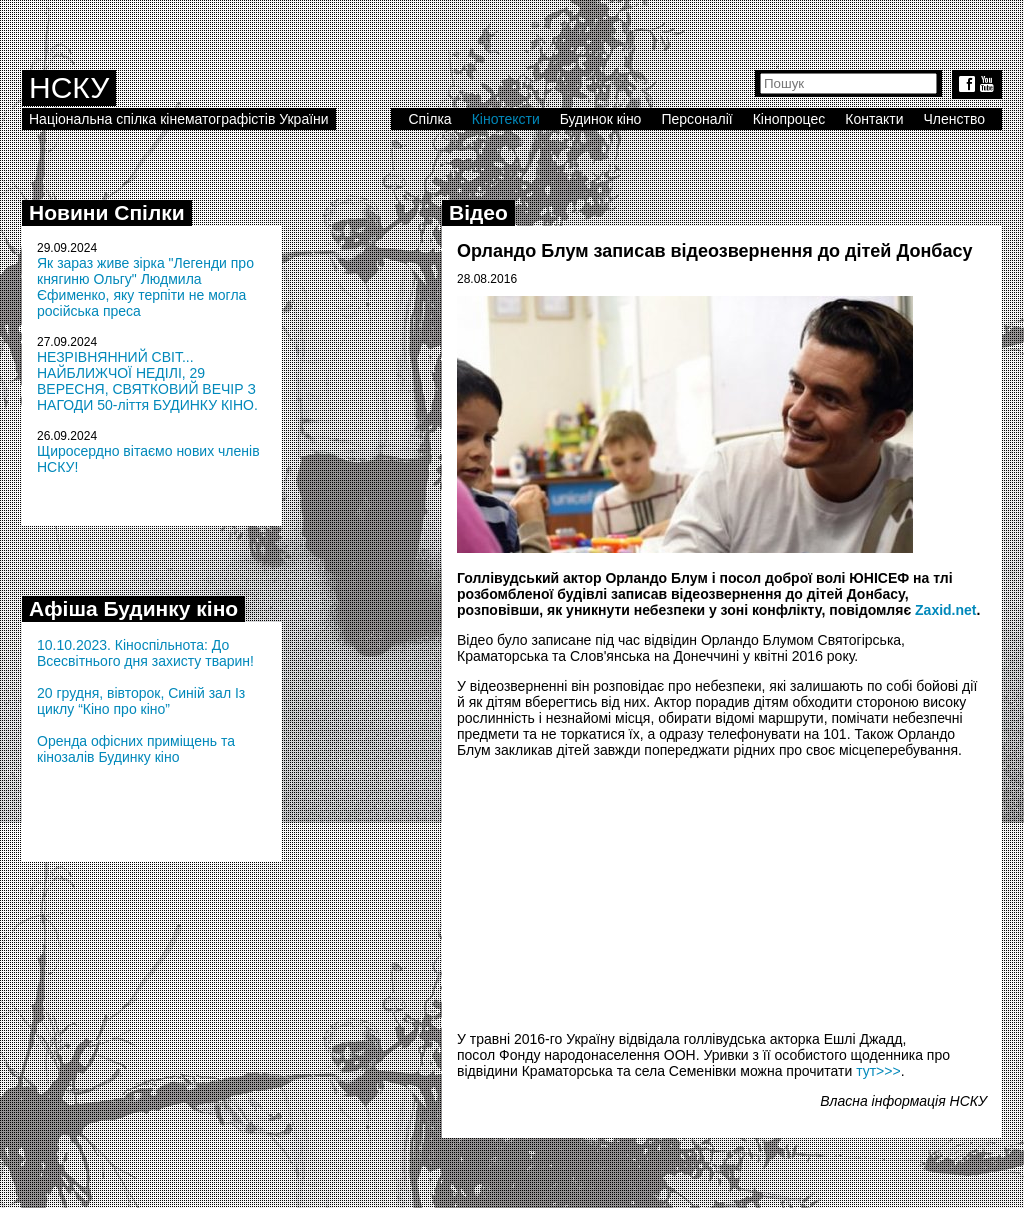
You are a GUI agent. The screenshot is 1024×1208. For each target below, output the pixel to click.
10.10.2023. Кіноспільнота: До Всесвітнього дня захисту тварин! (145, 653)
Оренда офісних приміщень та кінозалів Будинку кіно (136, 749)
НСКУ (69, 87)
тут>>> (878, 1071)
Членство (955, 119)
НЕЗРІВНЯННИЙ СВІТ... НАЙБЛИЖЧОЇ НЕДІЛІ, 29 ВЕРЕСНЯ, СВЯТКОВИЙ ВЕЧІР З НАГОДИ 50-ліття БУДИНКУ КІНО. (147, 381)
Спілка (429, 119)
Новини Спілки (107, 212)
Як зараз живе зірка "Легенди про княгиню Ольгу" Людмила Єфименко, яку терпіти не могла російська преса (145, 287)
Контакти (874, 119)
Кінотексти (506, 119)
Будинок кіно (601, 119)
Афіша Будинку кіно (133, 608)
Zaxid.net (945, 610)
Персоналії (696, 119)
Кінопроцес (789, 119)
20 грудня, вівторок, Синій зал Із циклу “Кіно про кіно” (141, 701)
